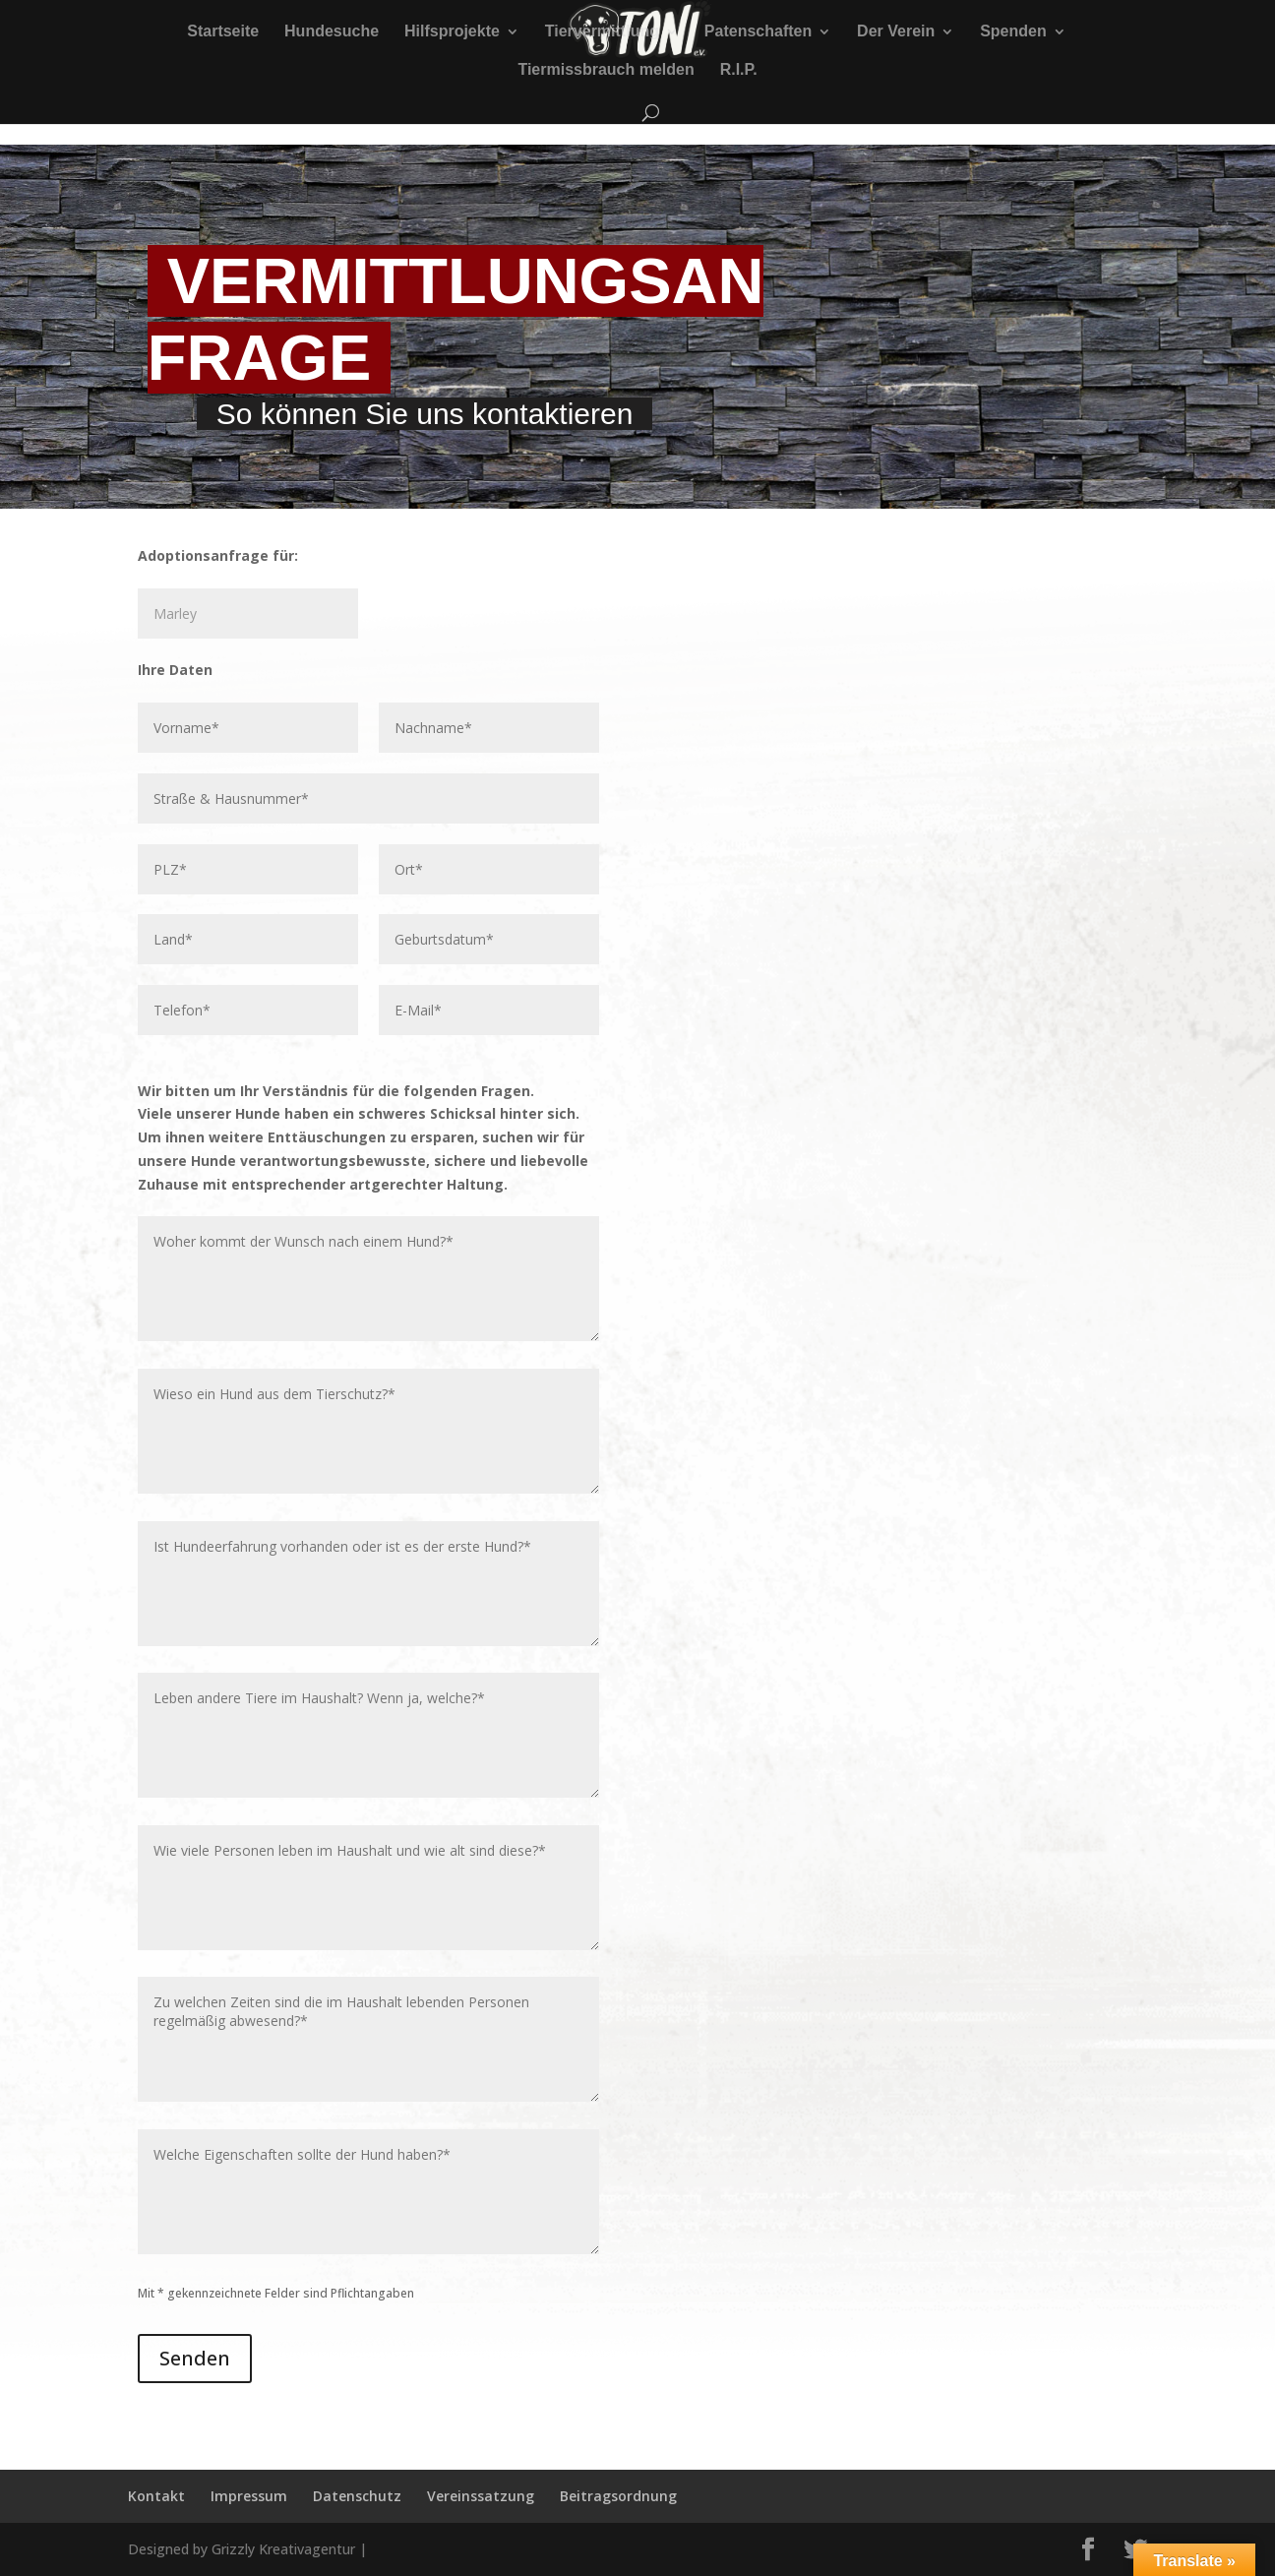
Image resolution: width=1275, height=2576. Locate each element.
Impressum (249, 2495)
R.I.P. (739, 70)
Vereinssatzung (480, 2495)
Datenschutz (357, 2495)
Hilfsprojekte (452, 32)
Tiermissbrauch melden (605, 70)
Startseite (223, 32)
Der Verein (896, 32)
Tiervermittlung (602, 32)
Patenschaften (758, 32)
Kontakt (156, 2495)
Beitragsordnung (618, 2495)
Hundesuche (331, 32)
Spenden (1013, 32)
